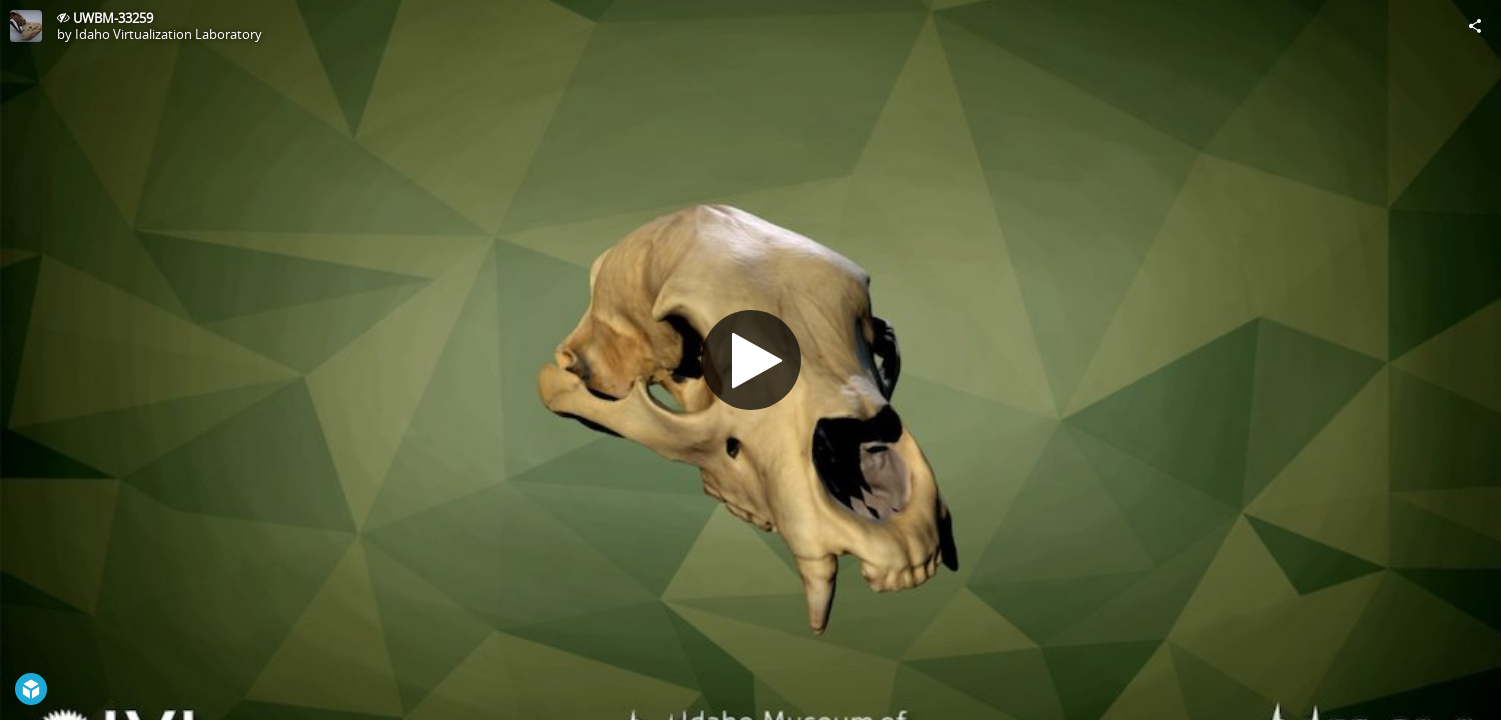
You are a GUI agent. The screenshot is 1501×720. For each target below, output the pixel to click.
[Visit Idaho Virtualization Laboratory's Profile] (26, 26)
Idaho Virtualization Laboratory (168, 34)
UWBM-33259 (113, 18)
